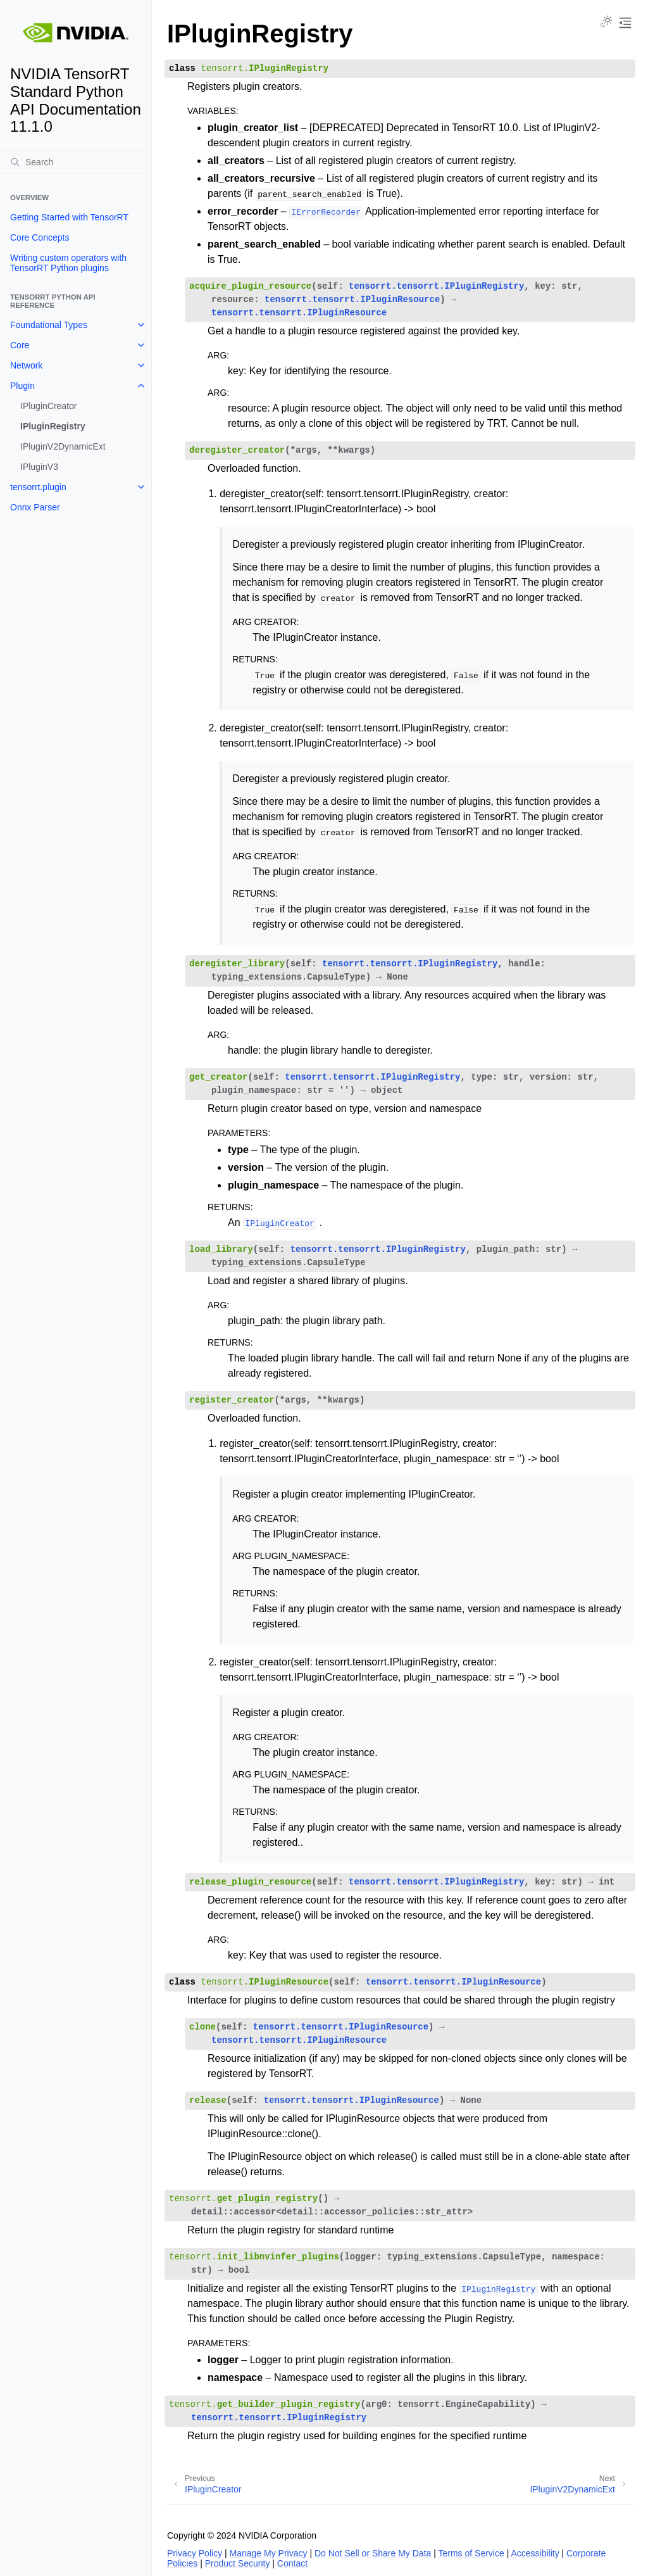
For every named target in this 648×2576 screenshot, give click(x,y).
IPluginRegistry (52, 426)
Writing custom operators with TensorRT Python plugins (68, 263)
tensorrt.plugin (38, 487)
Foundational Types (48, 325)
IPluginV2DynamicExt (63, 446)
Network (26, 365)
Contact (292, 2563)
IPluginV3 (39, 467)
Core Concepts (39, 237)
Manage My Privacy (269, 2553)
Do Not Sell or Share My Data (373, 2553)
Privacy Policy (194, 2553)
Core (19, 345)
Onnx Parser (35, 507)
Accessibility (535, 2553)
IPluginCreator (48, 406)
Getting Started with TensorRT (69, 217)
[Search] (75, 162)
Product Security (237, 2563)
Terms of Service (471, 2553)
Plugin (22, 386)
